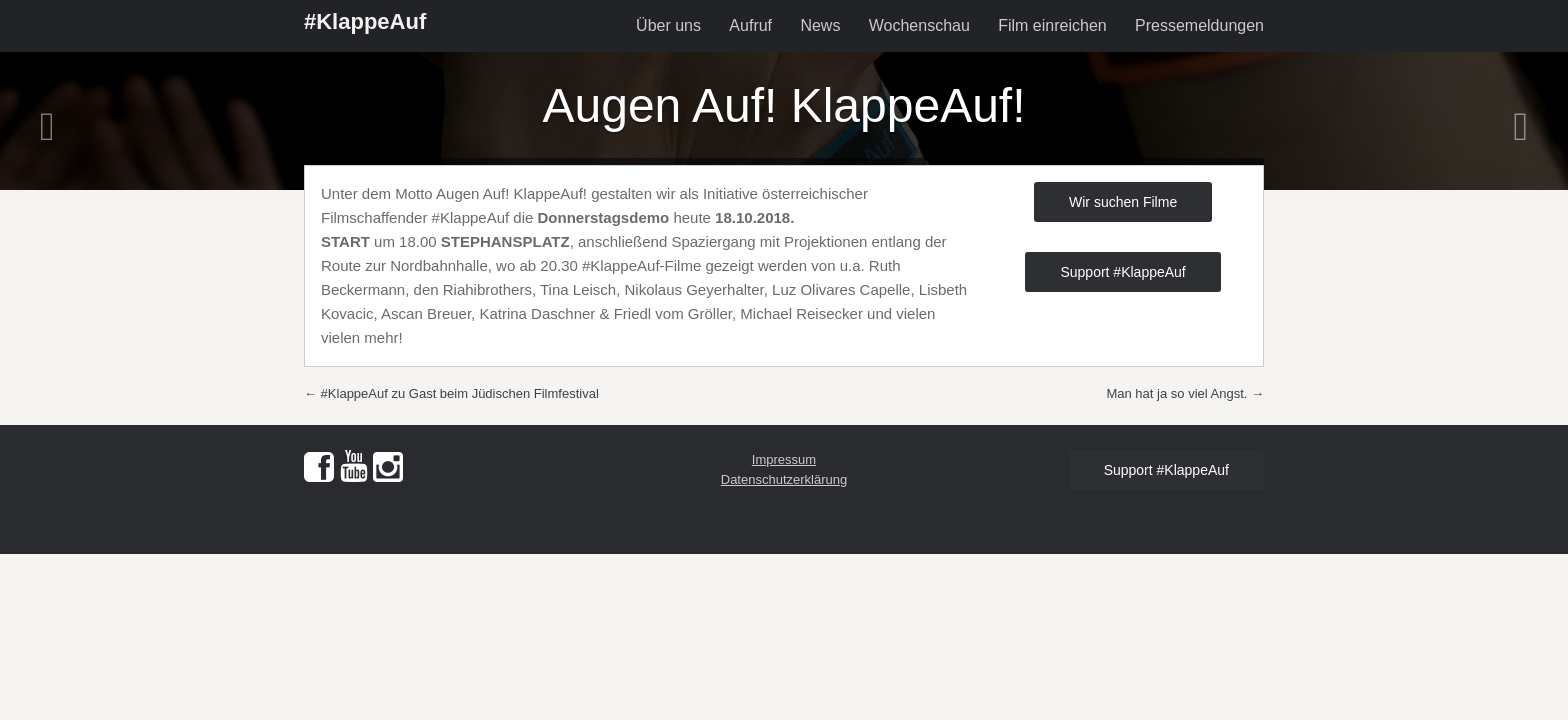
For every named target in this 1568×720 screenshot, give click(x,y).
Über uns (668, 25)
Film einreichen (1052, 25)
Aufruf (750, 25)
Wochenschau (919, 25)
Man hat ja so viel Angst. (1185, 393)
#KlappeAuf (365, 21)
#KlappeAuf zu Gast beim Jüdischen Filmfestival (451, 393)
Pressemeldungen (1199, 25)
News (820, 25)
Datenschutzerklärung (784, 479)
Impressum (784, 459)
